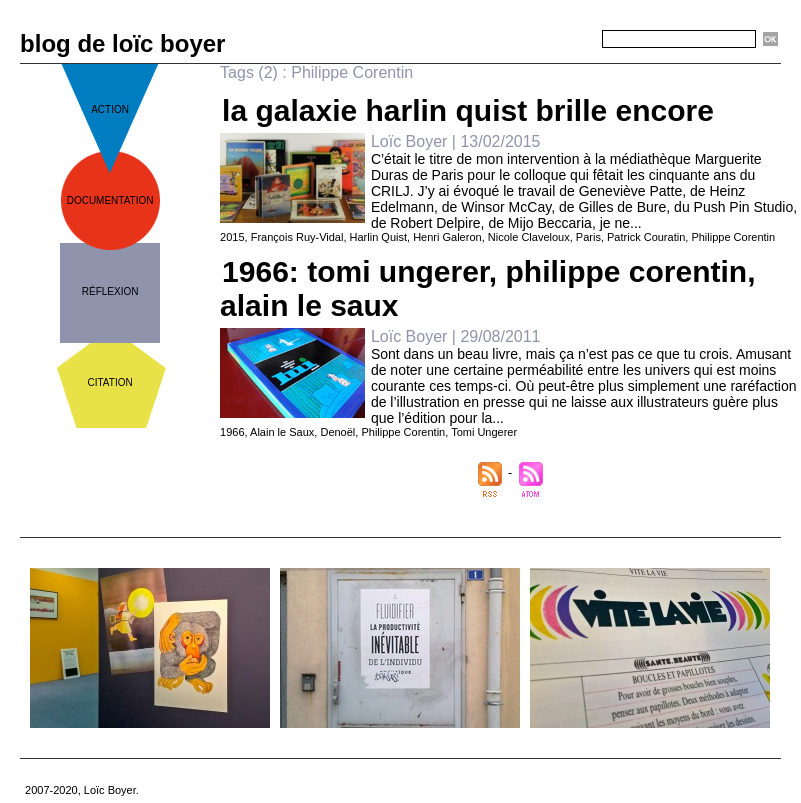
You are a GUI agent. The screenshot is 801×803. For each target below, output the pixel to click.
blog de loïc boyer (122, 43)
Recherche (566, 40)
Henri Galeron (447, 237)
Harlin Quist (378, 237)
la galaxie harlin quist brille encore (468, 110)
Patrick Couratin (646, 237)
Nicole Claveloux (529, 237)
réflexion (110, 291)
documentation (110, 200)
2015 (232, 237)
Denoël (337, 432)
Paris (588, 237)
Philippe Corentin (733, 237)
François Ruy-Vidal (297, 237)
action (110, 109)
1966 (232, 432)
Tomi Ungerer (484, 432)
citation (110, 382)
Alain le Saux (282, 432)
